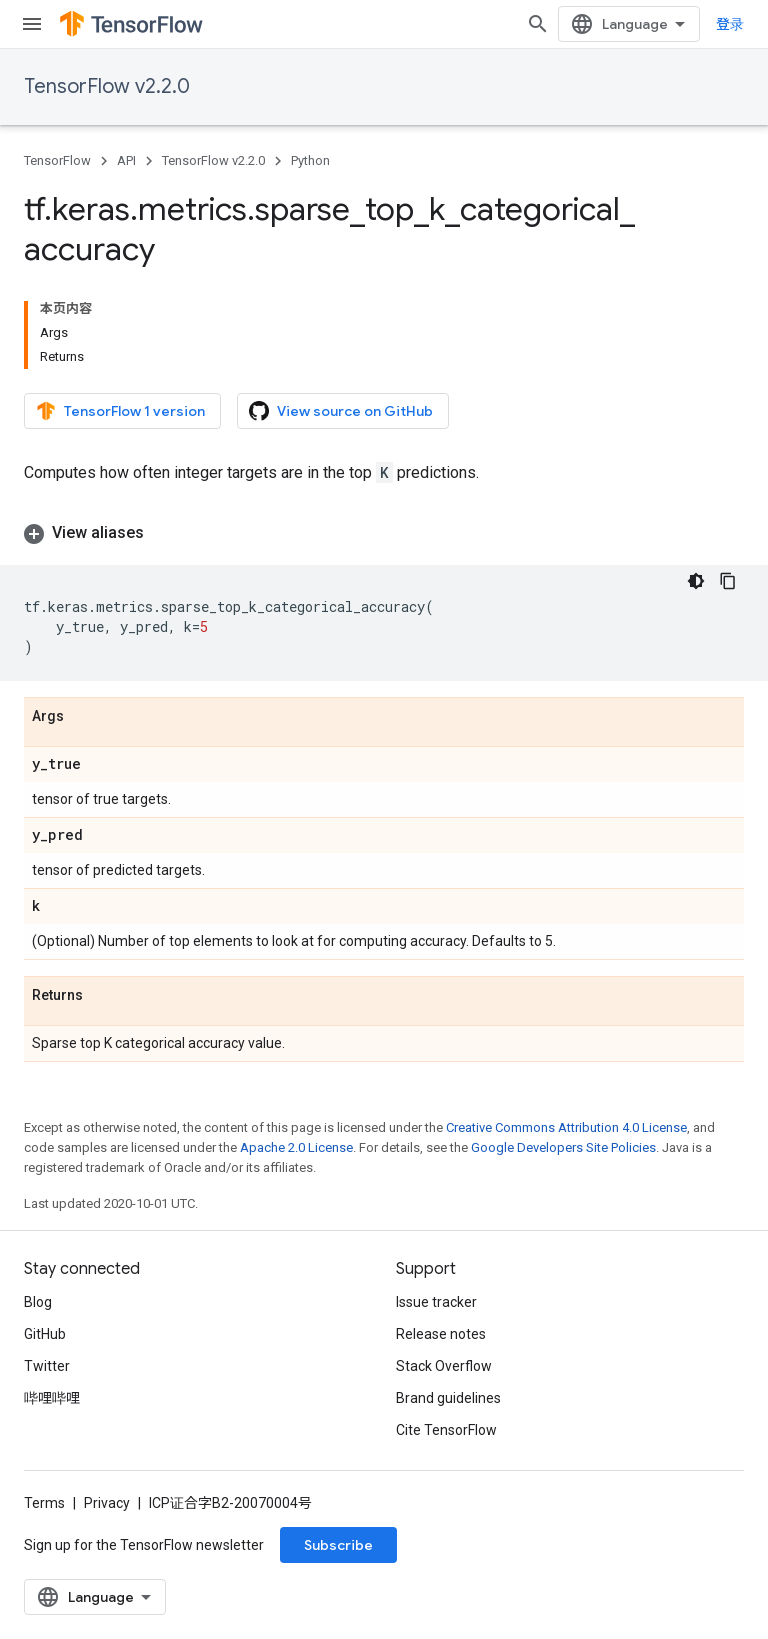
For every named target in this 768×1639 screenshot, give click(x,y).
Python (310, 160)
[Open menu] (32, 24)
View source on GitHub (341, 411)
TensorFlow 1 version (120, 411)
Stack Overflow (444, 1366)
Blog (38, 1302)
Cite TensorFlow (446, 1430)
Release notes (441, 1334)
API (126, 160)
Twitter (47, 1366)
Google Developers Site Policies (563, 1147)
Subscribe (338, 1545)
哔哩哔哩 (52, 1398)
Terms (44, 1503)
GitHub (45, 1334)
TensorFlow (57, 160)
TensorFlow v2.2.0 (107, 86)
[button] (384, 533)
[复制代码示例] (728, 581)
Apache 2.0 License (296, 1147)
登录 (730, 24)
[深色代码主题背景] (696, 581)
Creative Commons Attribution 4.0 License (566, 1127)
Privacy (107, 1503)
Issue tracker (436, 1302)
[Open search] (538, 24)
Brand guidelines (448, 1398)
